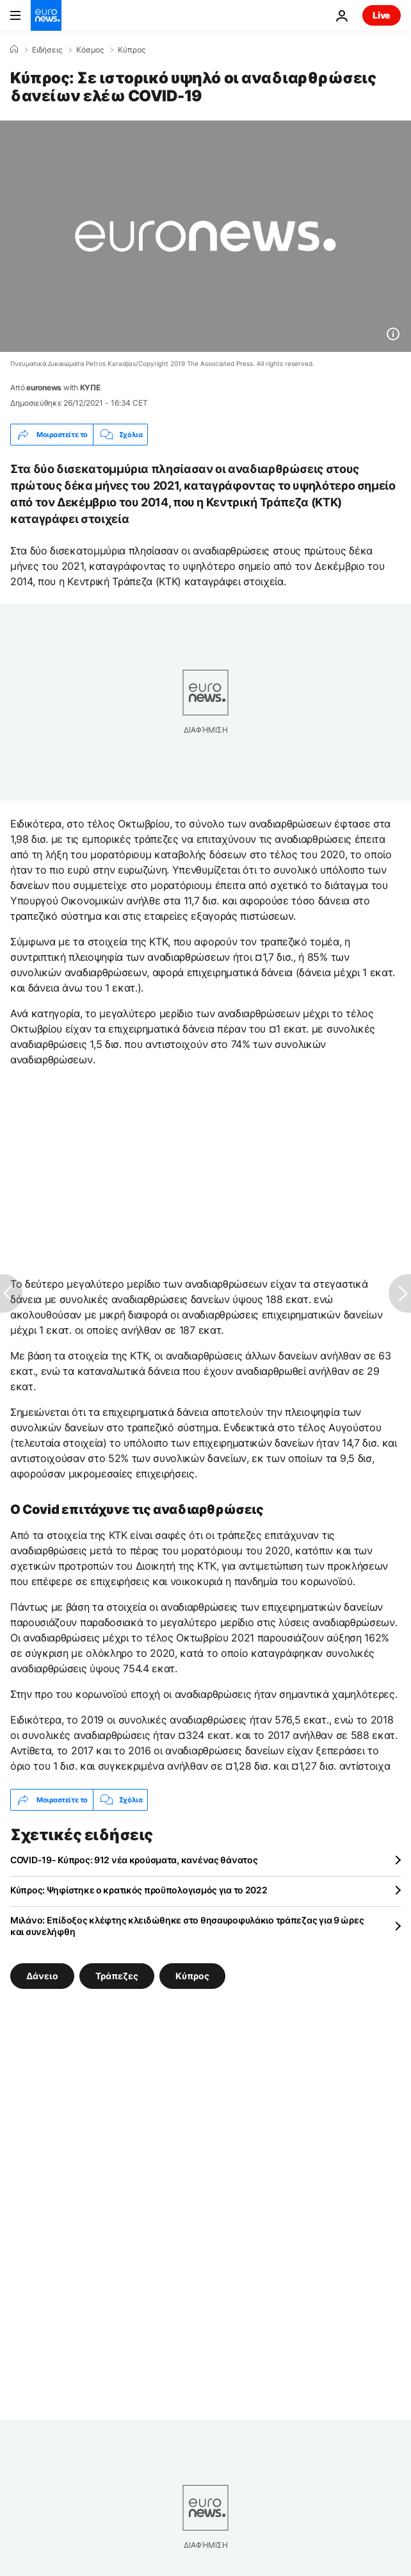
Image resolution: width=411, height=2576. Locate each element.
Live (382, 15)
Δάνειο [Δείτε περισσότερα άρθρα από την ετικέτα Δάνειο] (42, 1975)
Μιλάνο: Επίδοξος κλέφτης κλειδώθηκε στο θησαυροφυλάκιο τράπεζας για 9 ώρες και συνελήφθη (187, 1926)
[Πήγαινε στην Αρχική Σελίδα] (46, 15)
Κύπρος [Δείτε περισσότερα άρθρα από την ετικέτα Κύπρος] (192, 1975)
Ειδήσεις (47, 50)
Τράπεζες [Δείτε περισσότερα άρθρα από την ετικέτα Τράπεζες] (116, 1975)
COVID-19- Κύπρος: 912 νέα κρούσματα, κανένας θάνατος (133, 1859)
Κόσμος (90, 50)
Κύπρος (131, 50)
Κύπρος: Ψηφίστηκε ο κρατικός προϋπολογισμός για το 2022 (139, 1889)
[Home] (14, 49)
